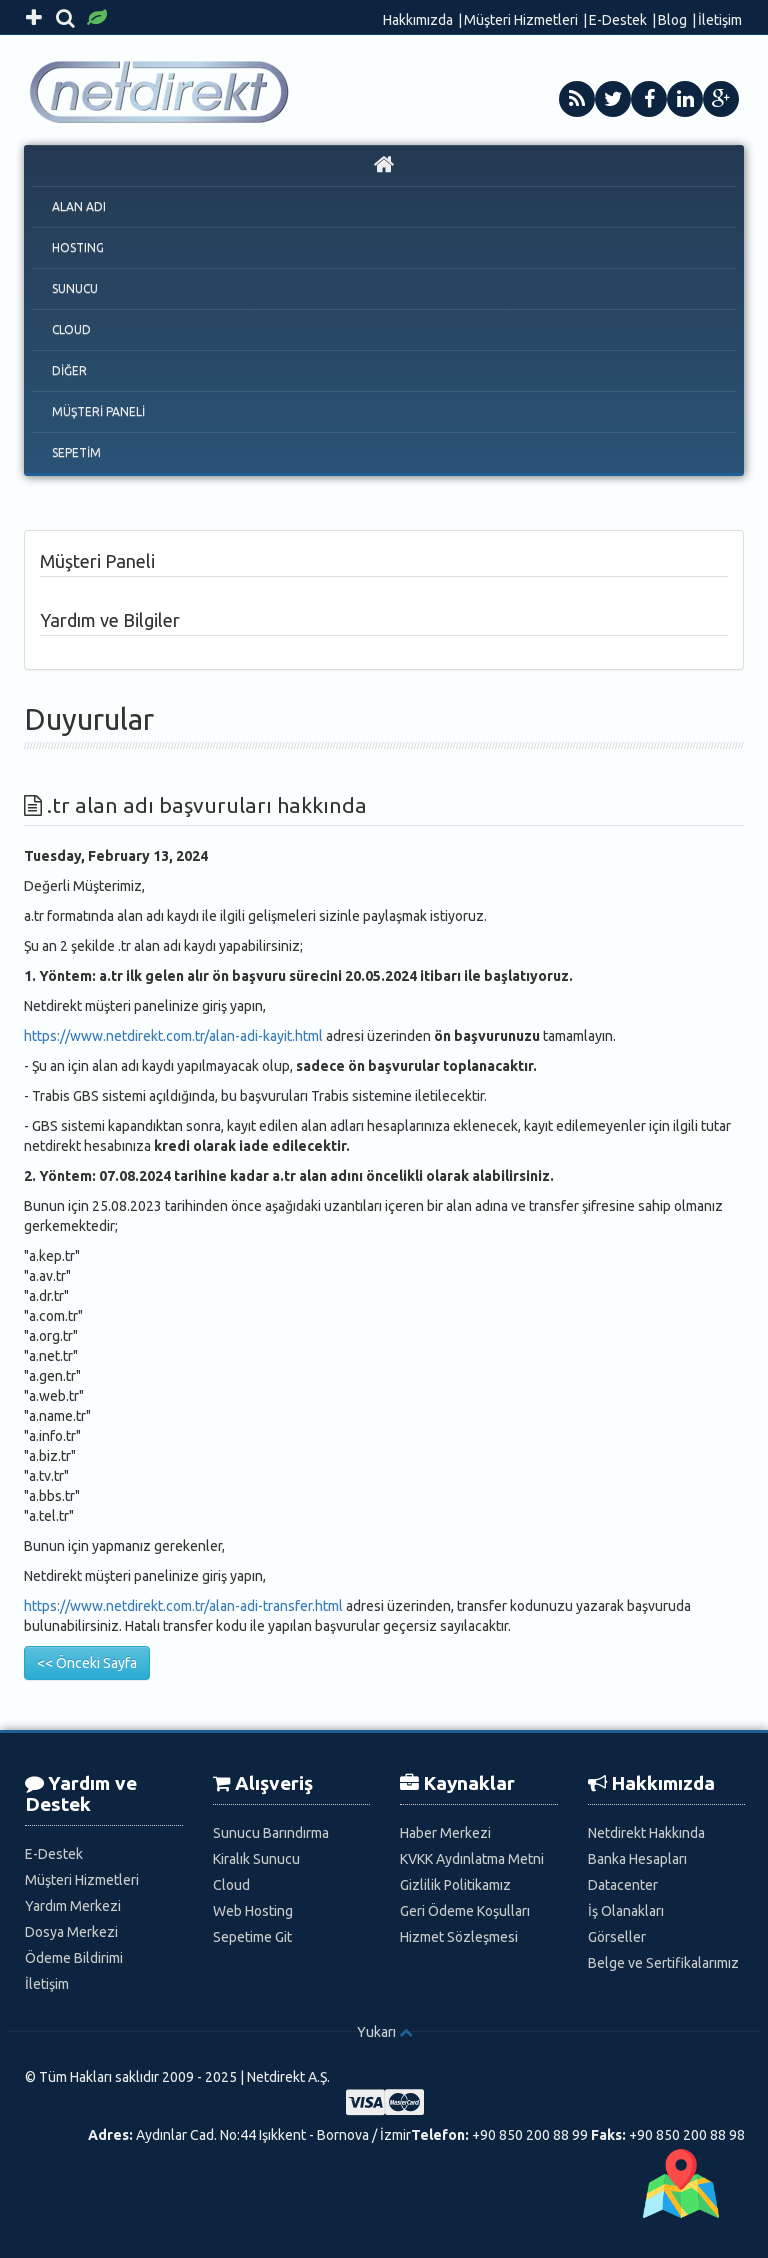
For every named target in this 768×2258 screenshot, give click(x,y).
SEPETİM (76, 452)
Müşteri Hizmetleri (521, 20)
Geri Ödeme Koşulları (465, 1911)
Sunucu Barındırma (271, 1833)
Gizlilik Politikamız (455, 1885)
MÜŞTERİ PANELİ (98, 411)
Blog (672, 20)
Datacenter (623, 1885)
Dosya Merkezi (71, 1932)
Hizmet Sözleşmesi (459, 1937)
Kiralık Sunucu (256, 1859)
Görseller (617, 1937)
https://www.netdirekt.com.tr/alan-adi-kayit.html (173, 1036)
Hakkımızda (418, 20)
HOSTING (78, 247)
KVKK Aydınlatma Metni (472, 1859)
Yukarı (376, 2032)
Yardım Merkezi (73, 1906)
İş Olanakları (626, 1911)
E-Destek (618, 20)
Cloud (231, 1885)
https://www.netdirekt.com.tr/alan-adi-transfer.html (183, 1606)
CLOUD (71, 329)
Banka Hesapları (637, 1859)
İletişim (720, 20)
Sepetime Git (252, 1937)
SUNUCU (75, 288)
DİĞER (69, 370)
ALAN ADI (79, 206)
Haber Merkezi (445, 1833)
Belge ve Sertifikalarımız (663, 1963)
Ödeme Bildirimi (74, 1958)
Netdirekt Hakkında (646, 1833)
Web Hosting (253, 1911)
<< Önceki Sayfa (87, 1663)
